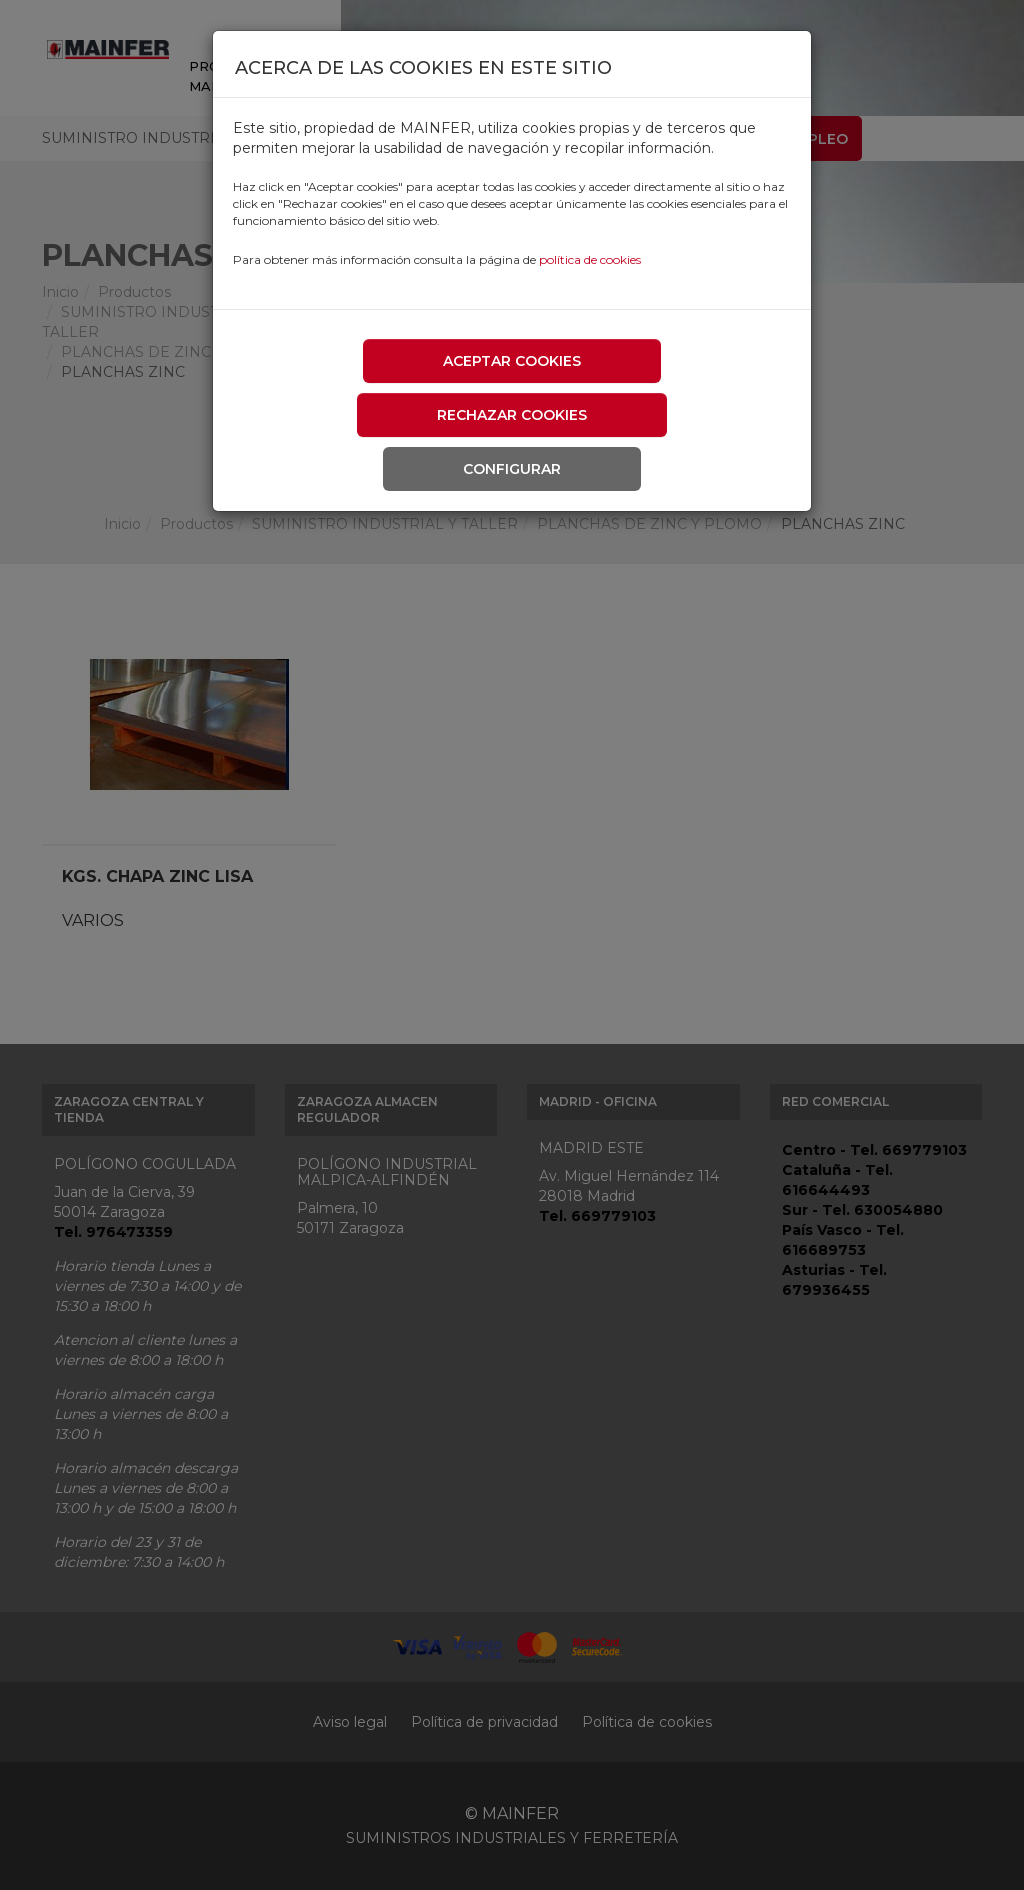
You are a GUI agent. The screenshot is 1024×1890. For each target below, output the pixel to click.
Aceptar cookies (512, 361)
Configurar (512, 469)
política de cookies (590, 259)
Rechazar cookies (512, 415)
